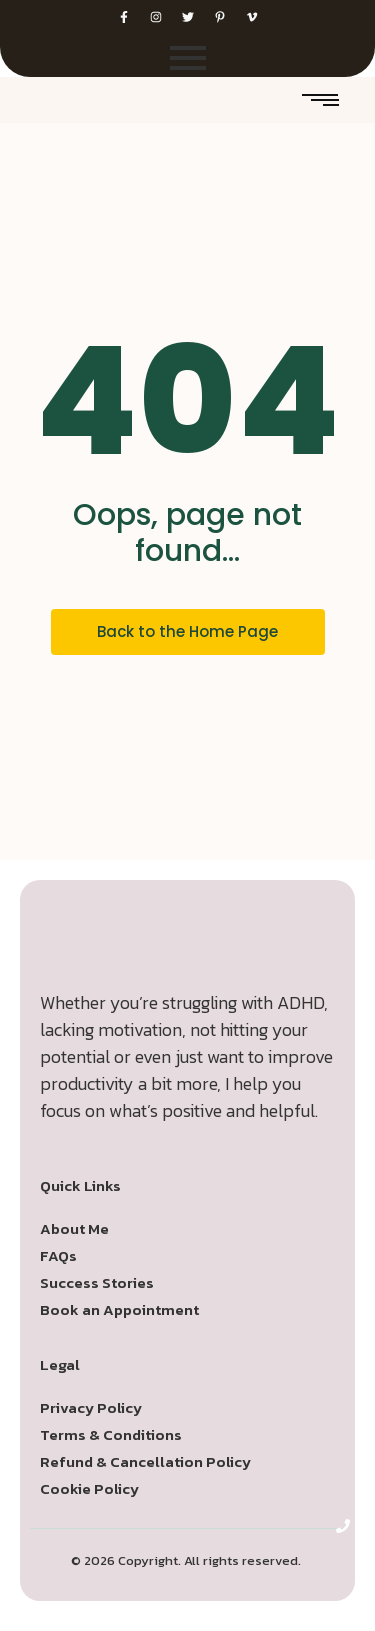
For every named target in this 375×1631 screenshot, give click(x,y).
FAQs (58, 1255)
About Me (74, 1228)
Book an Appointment (119, 1309)
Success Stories (97, 1282)
